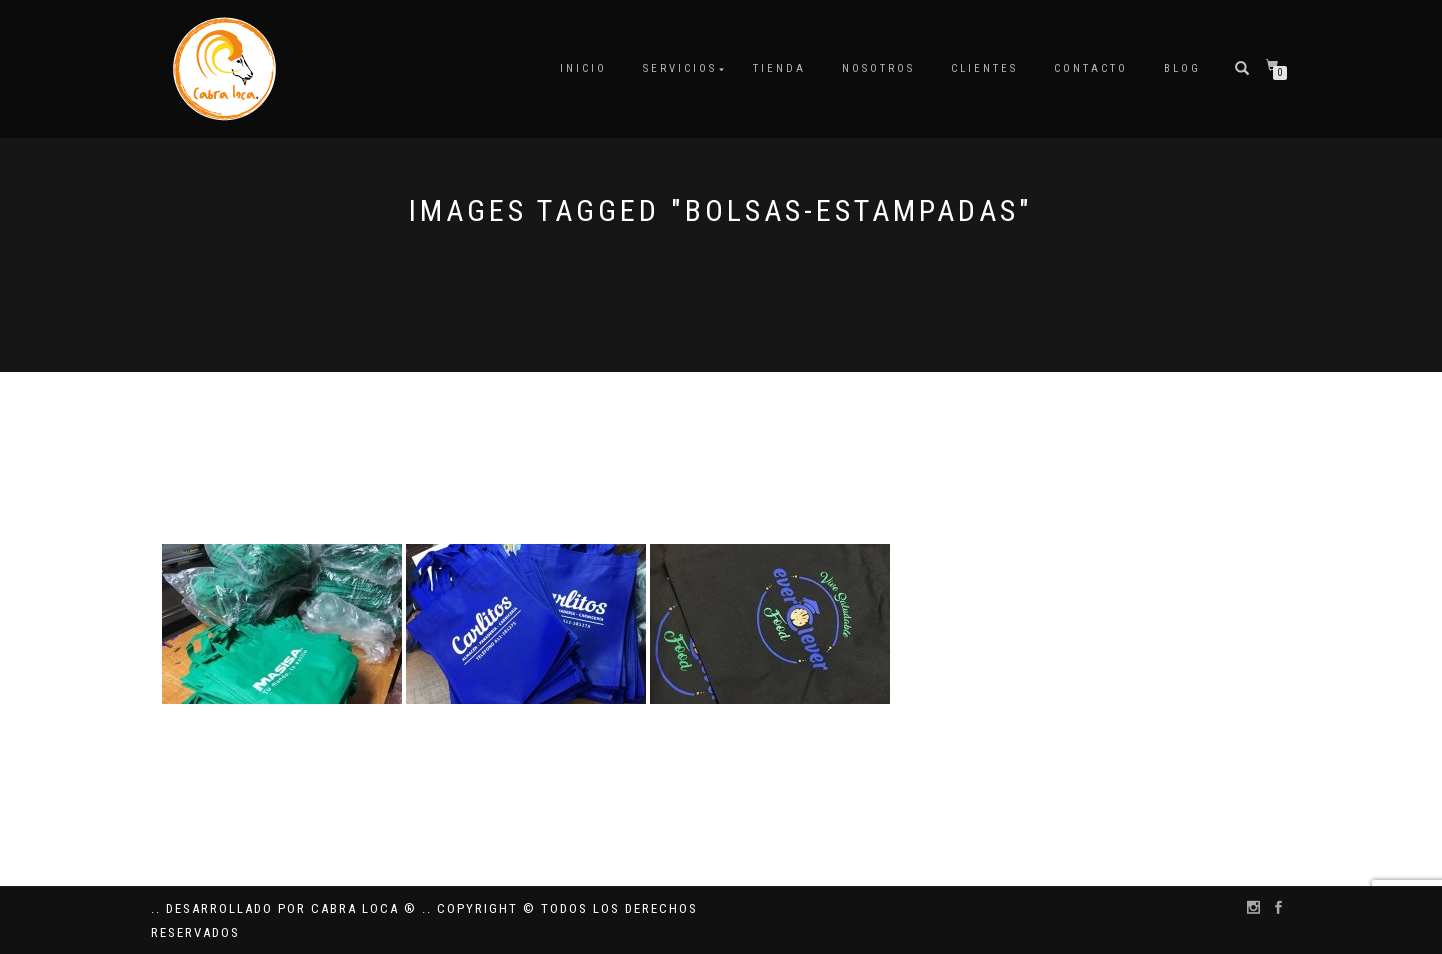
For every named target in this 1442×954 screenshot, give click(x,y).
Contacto (1091, 68)
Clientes (984, 68)
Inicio (583, 68)
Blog (1182, 68)
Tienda (779, 68)
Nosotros (878, 68)
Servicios (680, 68)
